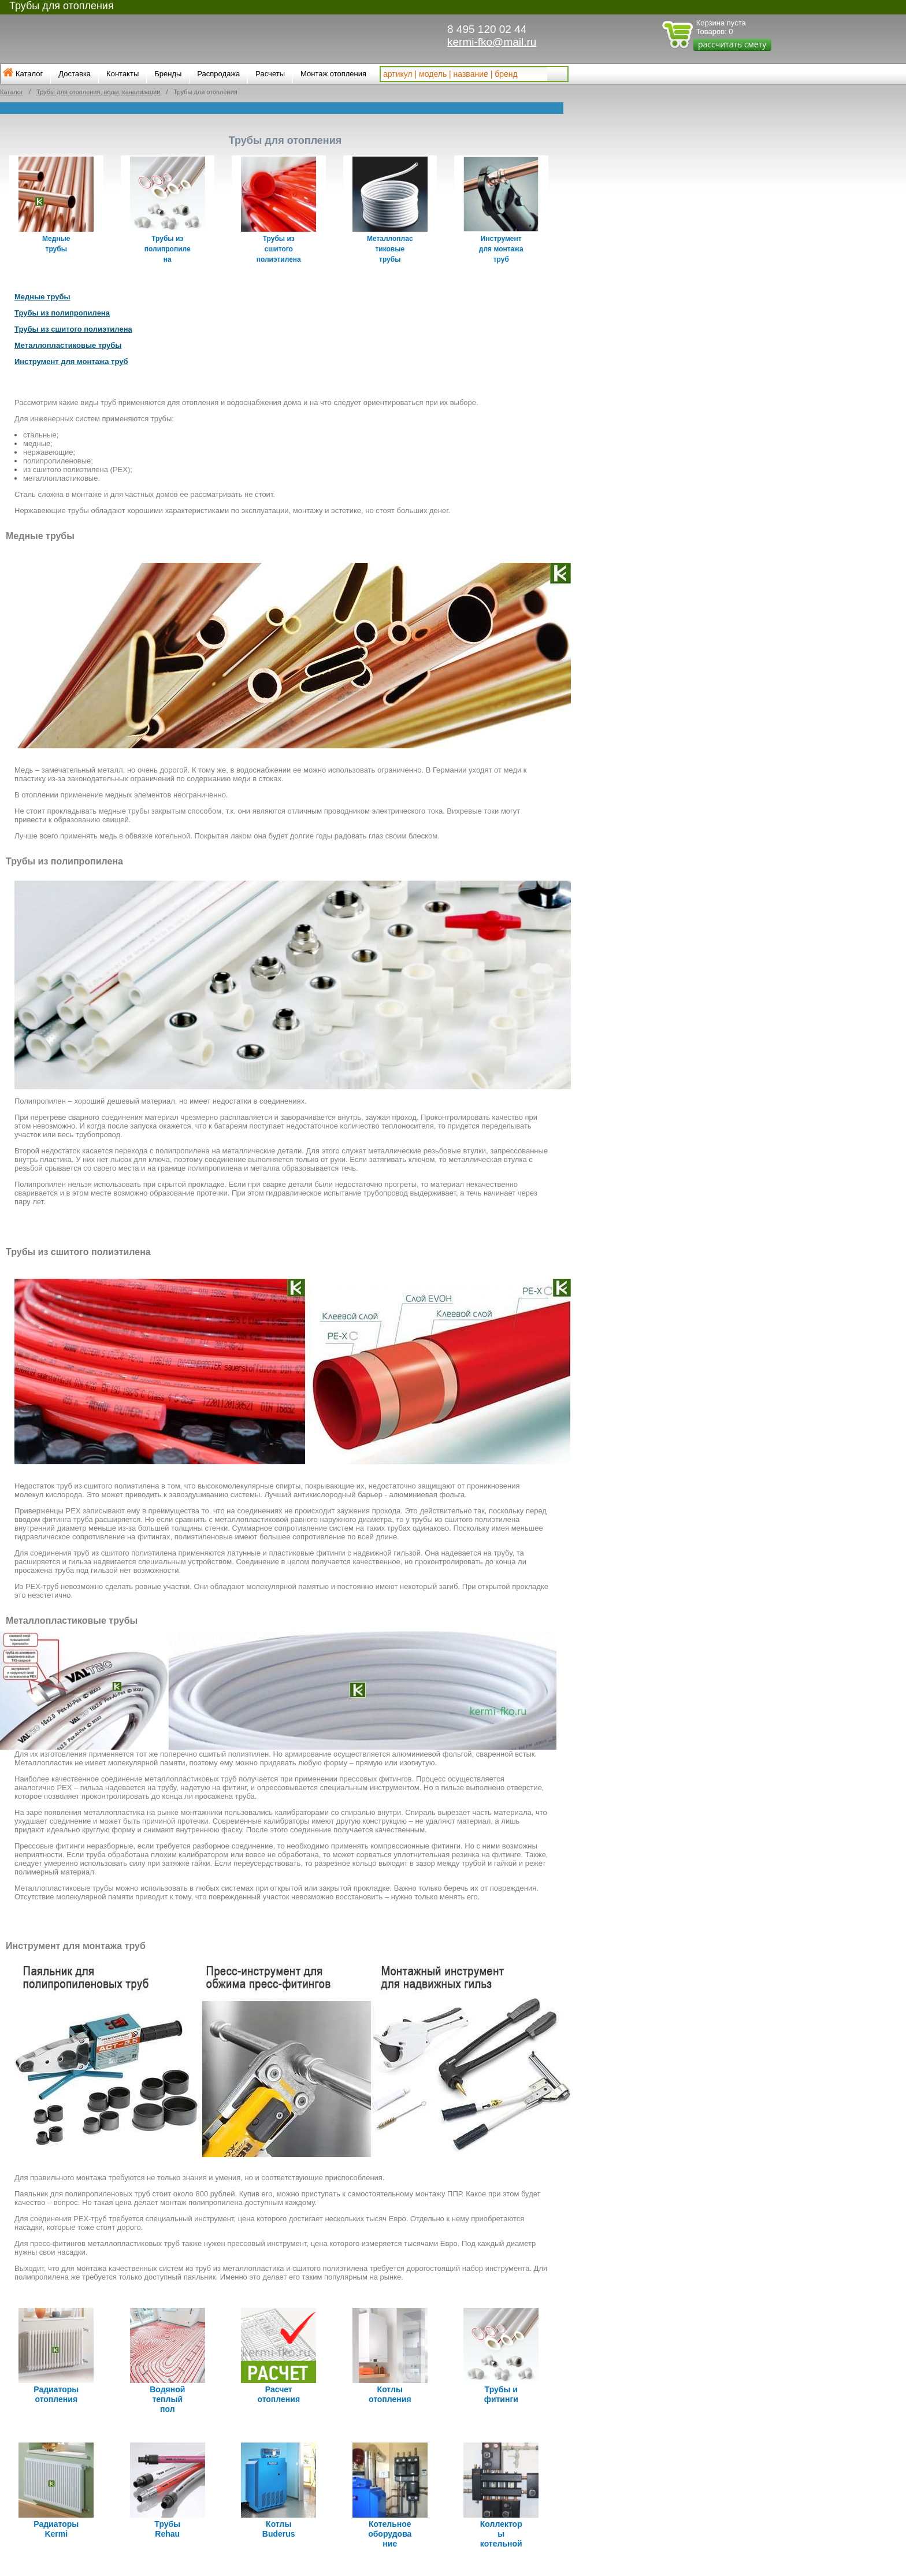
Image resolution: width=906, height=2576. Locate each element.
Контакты (122, 73)
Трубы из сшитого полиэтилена (73, 326)
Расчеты (270, 73)
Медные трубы (42, 293)
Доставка (74, 73)
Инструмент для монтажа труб (71, 358)
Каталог (29, 73)
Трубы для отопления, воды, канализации (98, 91)
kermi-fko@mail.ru (491, 42)
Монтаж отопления (333, 73)
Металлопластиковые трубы (67, 342)
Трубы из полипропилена (62, 310)
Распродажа (218, 73)
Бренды (167, 73)
